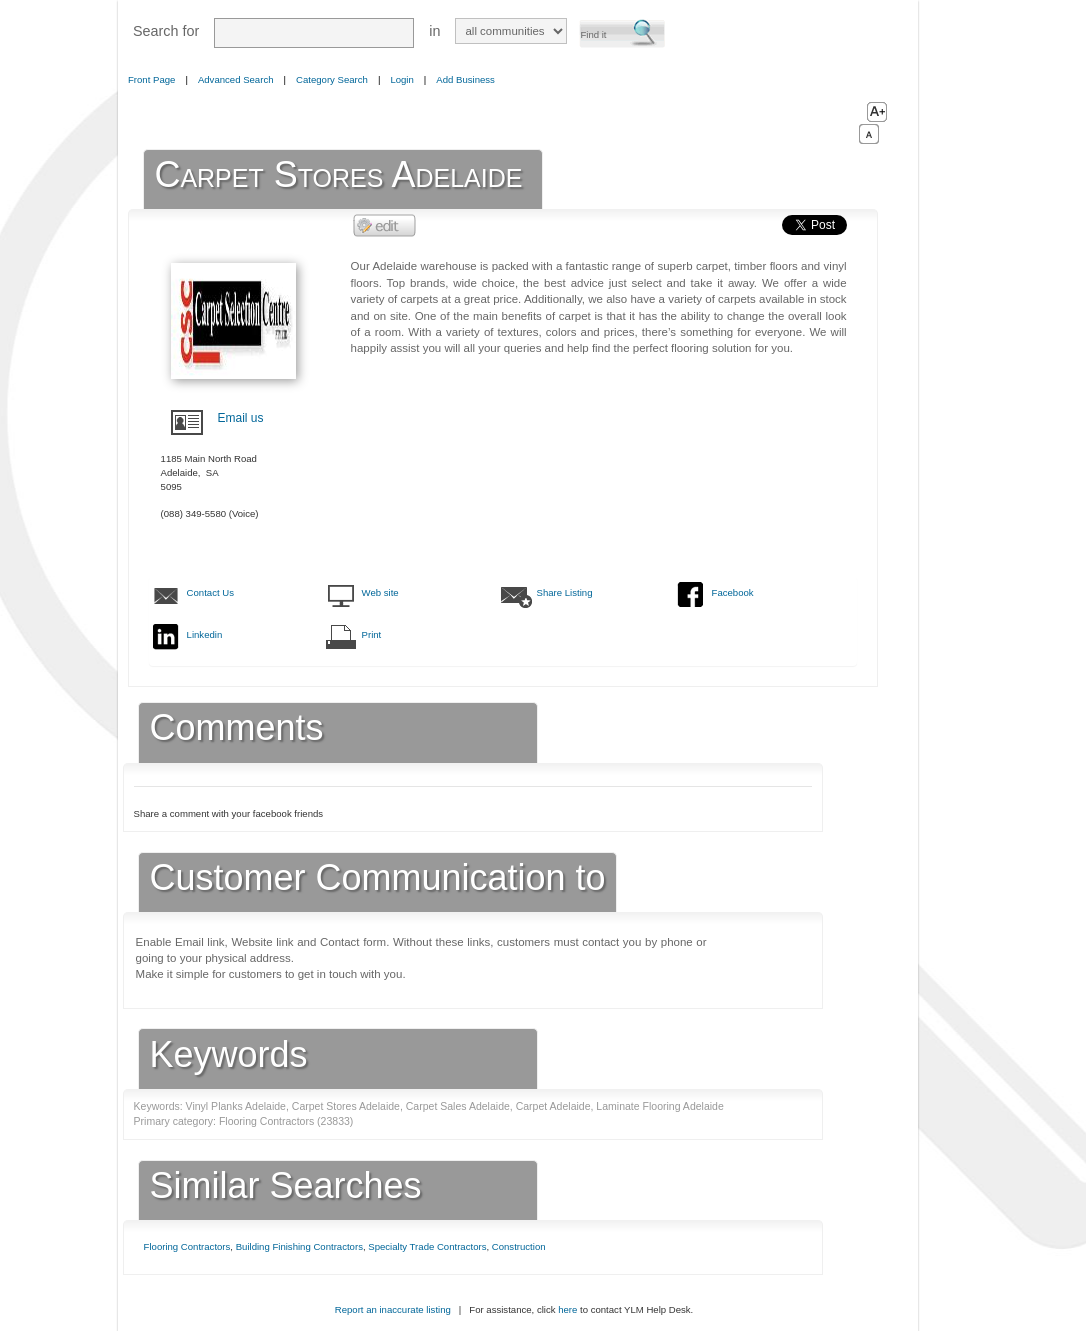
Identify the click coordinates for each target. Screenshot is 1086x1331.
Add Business (465, 79)
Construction (519, 1246)
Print (372, 634)
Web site (380, 592)
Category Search (332, 79)
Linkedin (205, 634)
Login (401, 79)
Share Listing (565, 592)
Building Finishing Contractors (299, 1246)
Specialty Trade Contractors (427, 1246)
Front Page (151, 79)
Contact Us (210, 592)
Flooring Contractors (187, 1246)
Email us (241, 418)
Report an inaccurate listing (393, 1309)
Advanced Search (236, 79)
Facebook (733, 592)
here (567, 1309)
